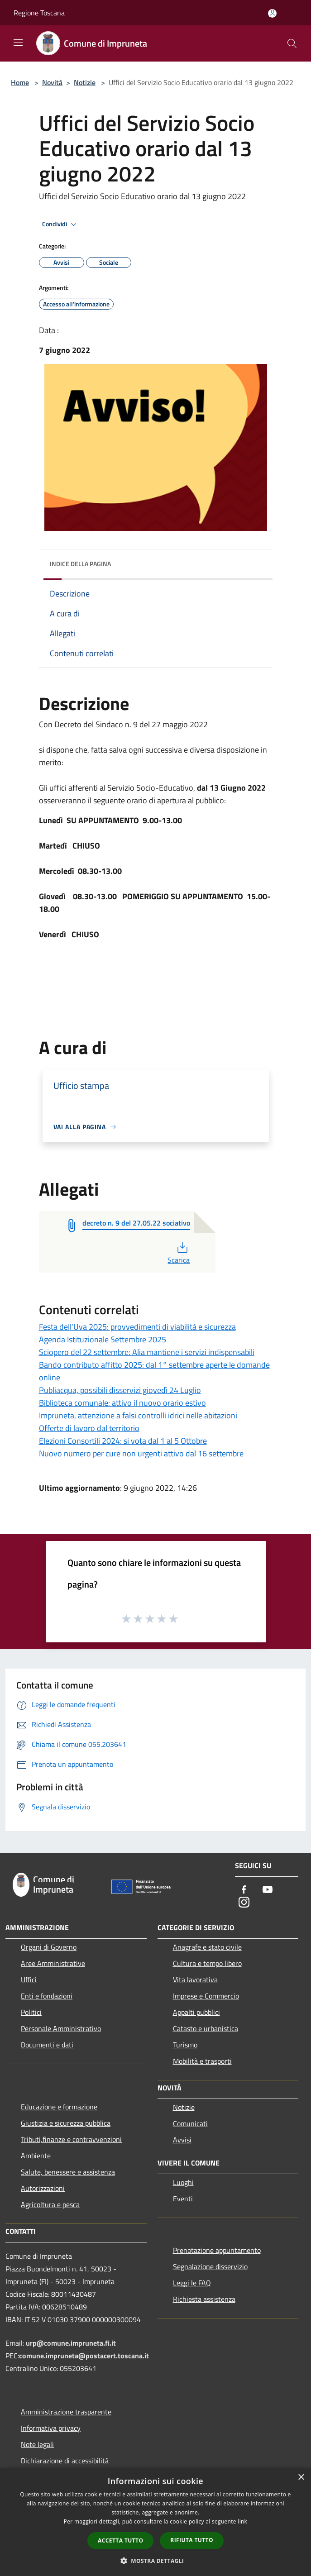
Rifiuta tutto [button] (191, 2540)
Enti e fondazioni (46, 1995)
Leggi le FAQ (192, 2282)
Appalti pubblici (196, 2012)
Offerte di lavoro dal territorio (89, 1428)
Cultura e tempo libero (207, 1963)
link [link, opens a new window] (242, 2521)
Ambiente (36, 2155)
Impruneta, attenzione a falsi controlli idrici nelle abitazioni (138, 1415)
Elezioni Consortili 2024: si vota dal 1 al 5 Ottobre (123, 1441)
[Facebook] (244, 1890)
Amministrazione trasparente (66, 2411)
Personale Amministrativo (61, 2028)
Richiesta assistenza (204, 2299)
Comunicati (190, 2123)
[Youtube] (267, 1890)
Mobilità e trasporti (202, 2061)
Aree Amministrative (53, 1963)
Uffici (29, 1979)
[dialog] (155, 2522)
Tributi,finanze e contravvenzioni (71, 2139)
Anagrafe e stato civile (207, 1947)
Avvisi (182, 2139)
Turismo (185, 2044)
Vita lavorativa (195, 1979)
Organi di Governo (49, 1947)
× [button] (300, 2477)
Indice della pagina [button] (80, 563)
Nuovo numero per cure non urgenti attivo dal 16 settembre (141, 1453)
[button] (155, 2560)
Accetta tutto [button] (120, 2540)
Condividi (60, 224)
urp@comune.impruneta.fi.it (70, 2342)
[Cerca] (292, 43)
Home (20, 82)
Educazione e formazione (59, 2106)
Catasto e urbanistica (205, 2028)
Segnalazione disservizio (210, 2266)
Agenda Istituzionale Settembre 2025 (102, 1339)
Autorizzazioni (43, 2188)
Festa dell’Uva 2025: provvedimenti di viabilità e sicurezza (137, 1327)
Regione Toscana (39, 12)
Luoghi (183, 2182)
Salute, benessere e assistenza (68, 2171)
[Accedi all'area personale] (272, 13)
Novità (52, 82)
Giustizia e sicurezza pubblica (65, 2123)
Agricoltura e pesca (50, 2204)
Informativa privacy (51, 2428)
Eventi (183, 2198)
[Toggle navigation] (18, 42)
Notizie (85, 82)
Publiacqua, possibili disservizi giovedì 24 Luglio (120, 1390)
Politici (31, 2012)
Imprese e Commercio (206, 1995)
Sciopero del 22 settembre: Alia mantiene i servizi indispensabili (146, 1352)
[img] (257, 562)
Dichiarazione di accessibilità (65, 2460)
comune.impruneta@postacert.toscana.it (84, 2355)
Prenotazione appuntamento (217, 2250)
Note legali (37, 2444)
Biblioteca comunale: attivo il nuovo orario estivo (122, 1403)
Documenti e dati (47, 2044)
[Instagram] (244, 1903)
